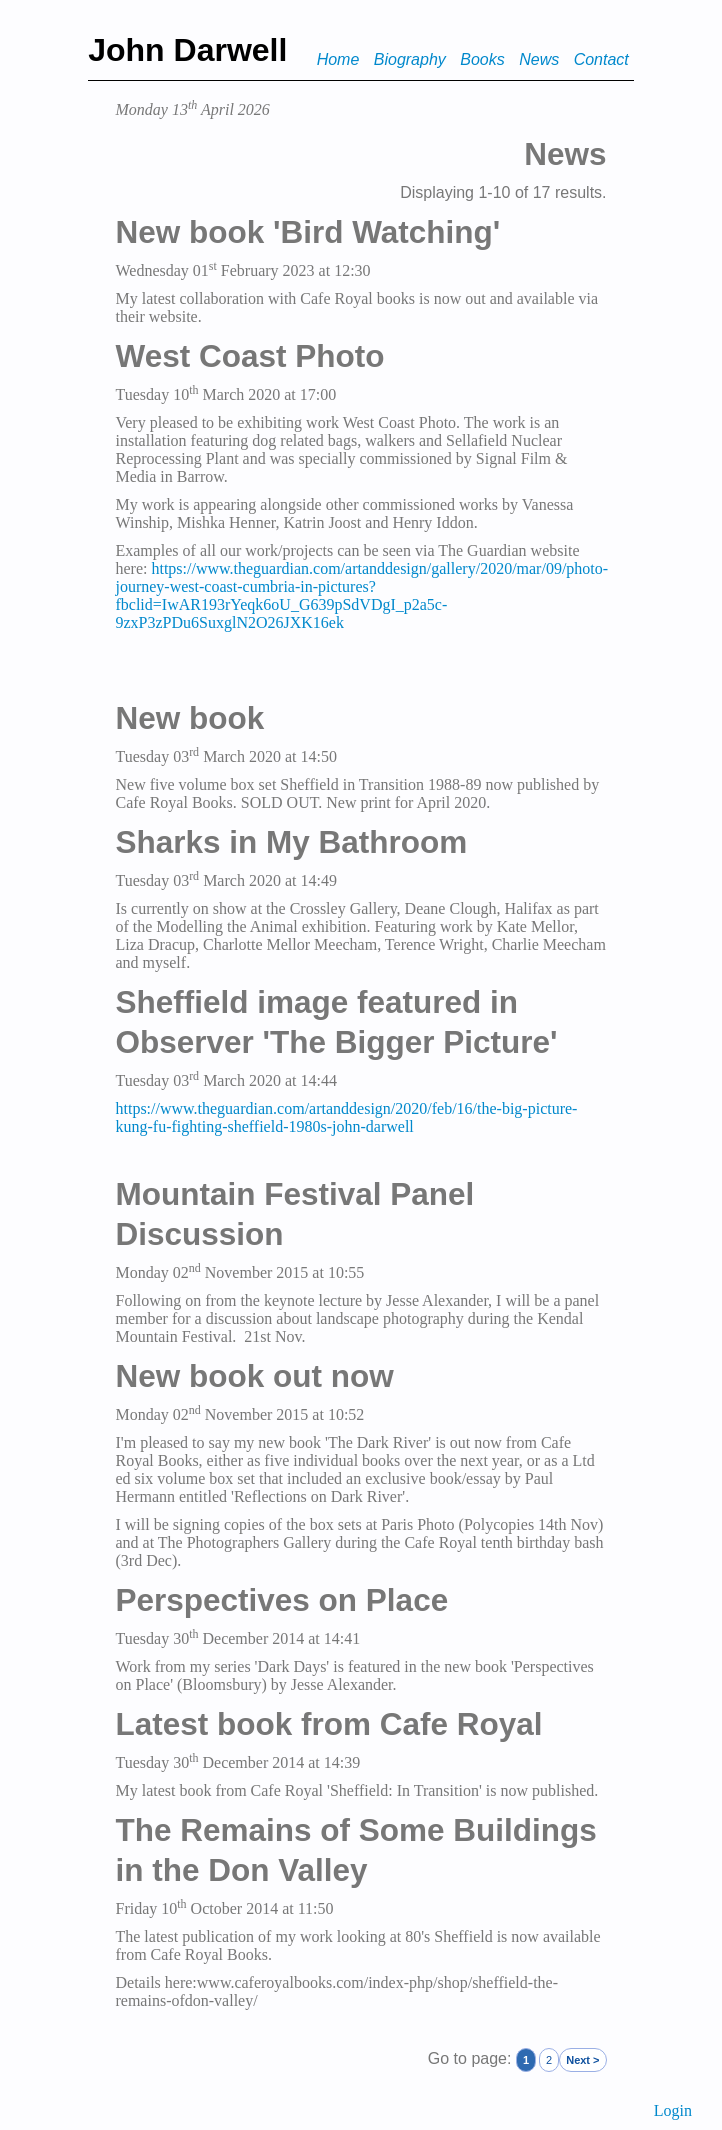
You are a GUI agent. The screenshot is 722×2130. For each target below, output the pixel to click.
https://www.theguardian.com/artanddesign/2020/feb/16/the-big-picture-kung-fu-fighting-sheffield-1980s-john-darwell (346, 1117)
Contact (601, 59)
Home (338, 59)
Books (482, 59)
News (539, 59)
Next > (582, 2060)
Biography (410, 59)
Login (673, 2110)
